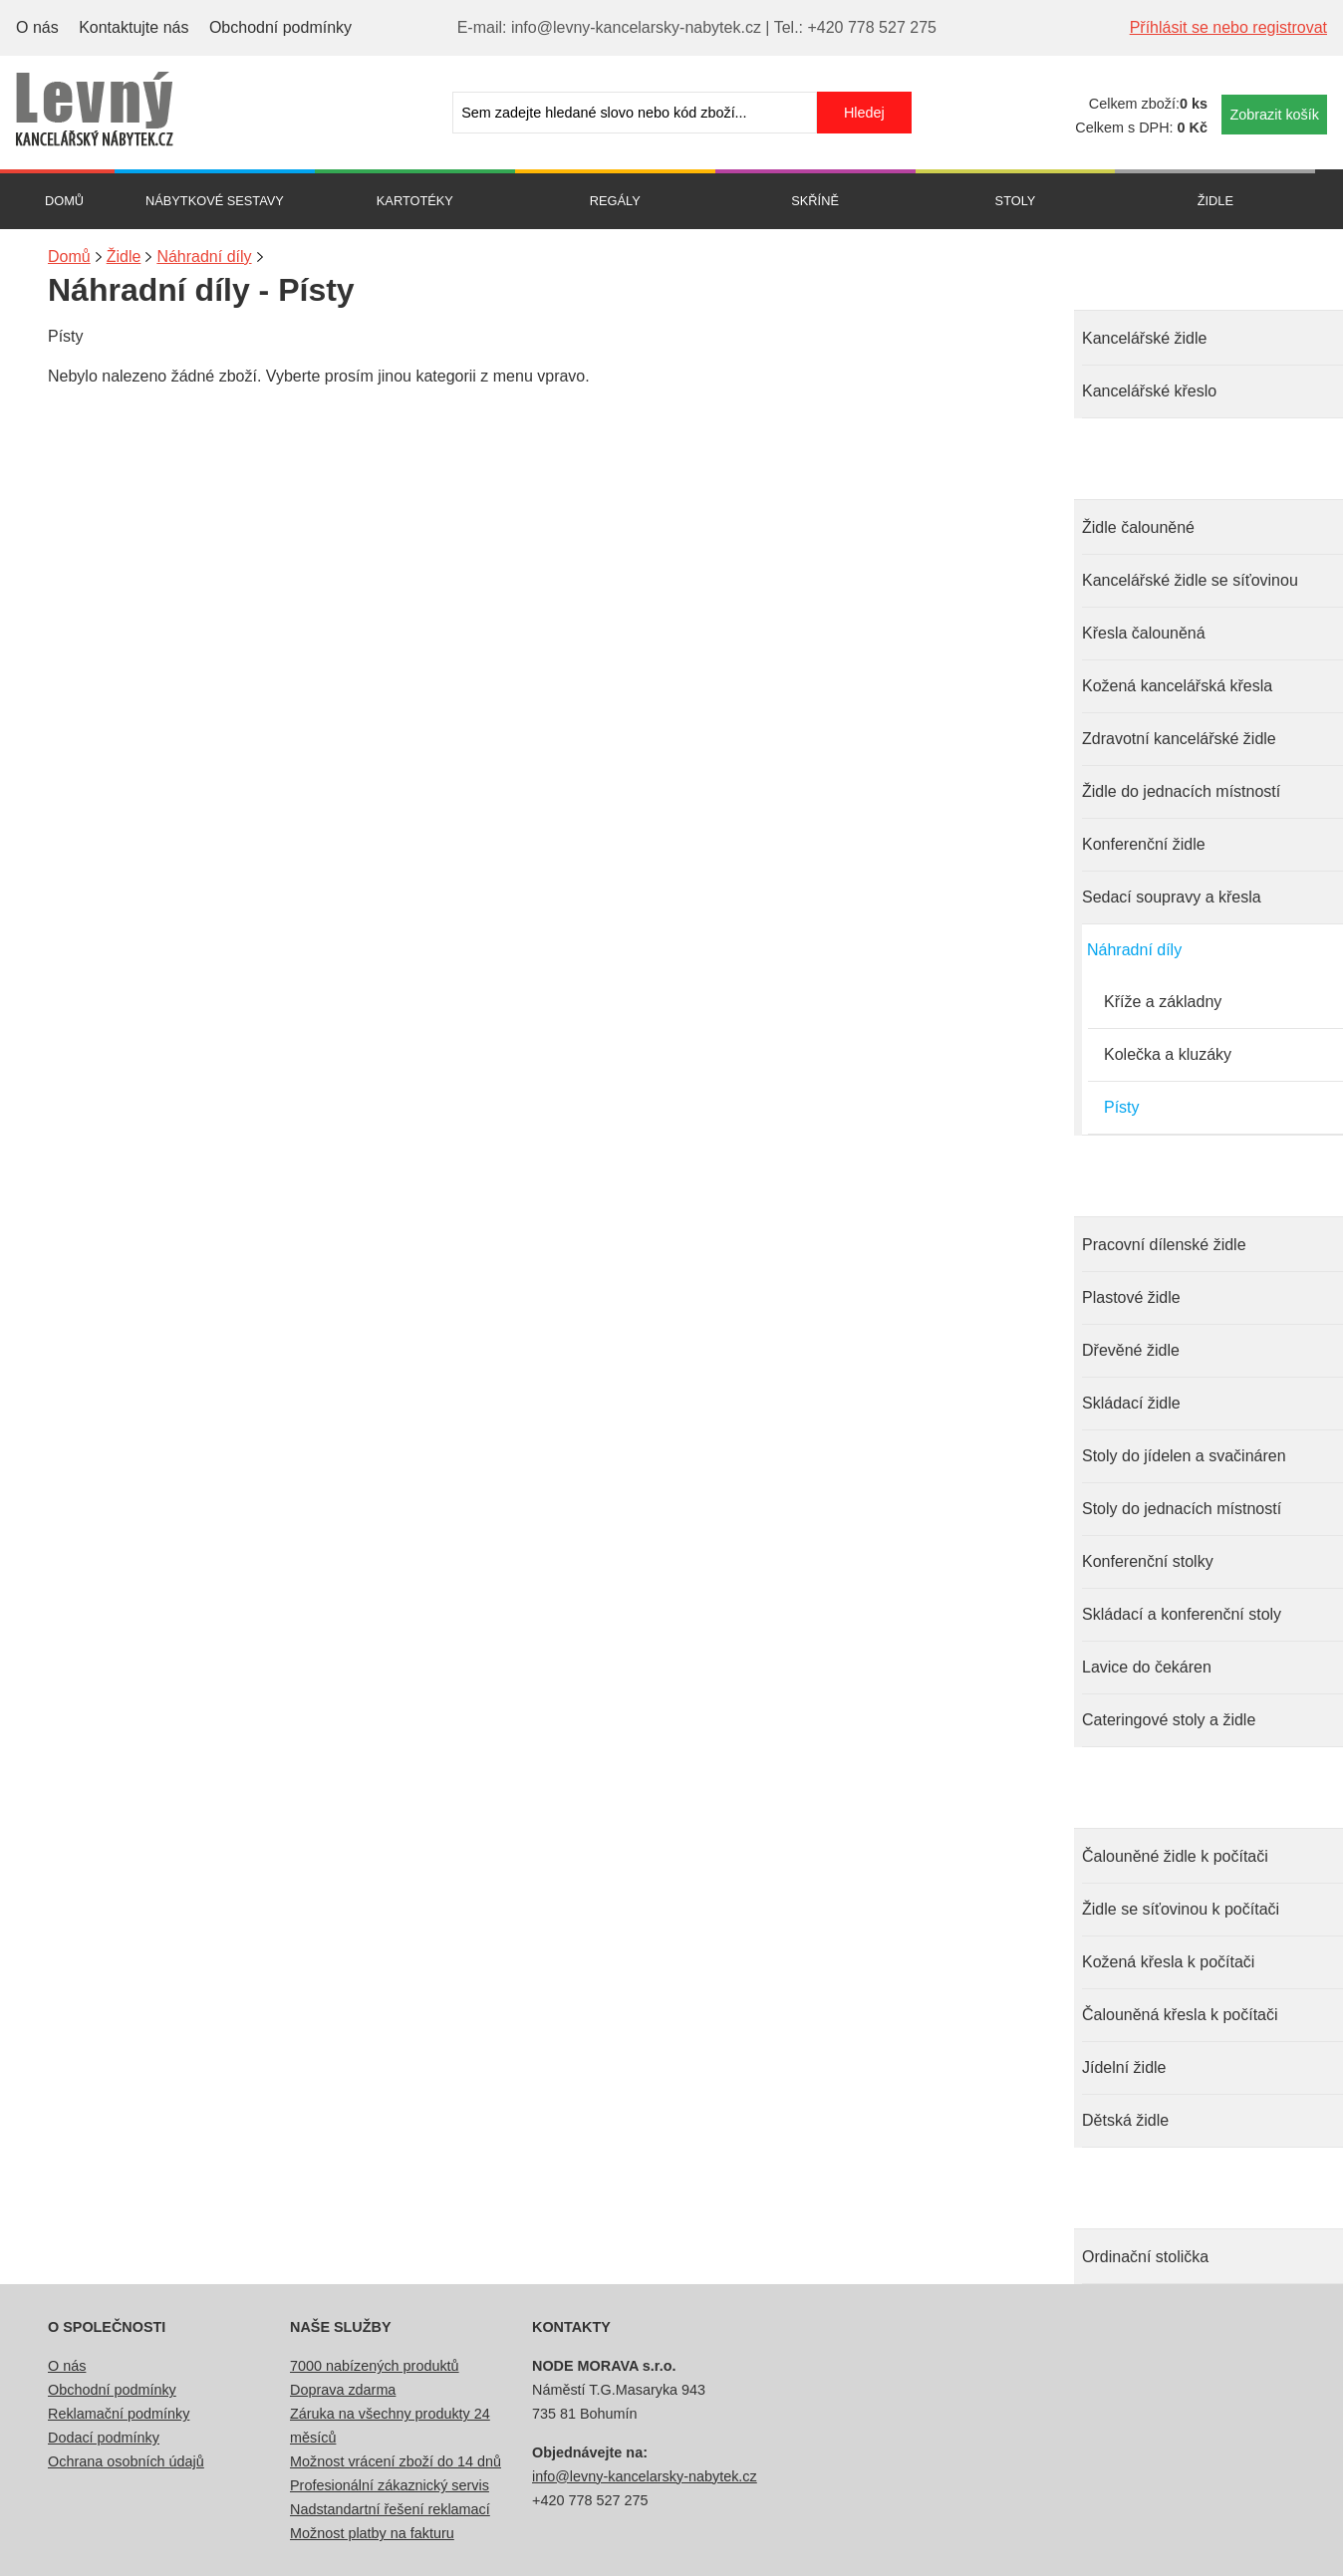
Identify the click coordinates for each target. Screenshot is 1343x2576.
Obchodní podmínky (280, 27)
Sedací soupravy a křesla (1171, 897)
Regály (615, 200)
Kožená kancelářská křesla (1177, 685)
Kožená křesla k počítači (1168, 1961)
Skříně (815, 200)
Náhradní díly (1134, 949)
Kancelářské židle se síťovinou (1190, 580)
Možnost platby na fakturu (372, 2533)
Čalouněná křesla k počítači (1180, 2014)
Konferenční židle (1144, 844)
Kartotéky (415, 200)
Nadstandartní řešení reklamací (390, 2509)
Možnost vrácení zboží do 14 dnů (395, 2461)
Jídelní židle (1124, 2067)
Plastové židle (1131, 1297)
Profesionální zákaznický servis (389, 2485)
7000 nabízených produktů (374, 2366)
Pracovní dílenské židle (1164, 1244)
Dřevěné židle (1131, 1350)
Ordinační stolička (1145, 2256)
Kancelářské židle (1144, 338)
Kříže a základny (1162, 1001)
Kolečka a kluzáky (1167, 1054)
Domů (64, 200)
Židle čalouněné (1138, 527)
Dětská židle (1125, 2120)
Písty (1122, 1107)
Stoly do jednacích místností (1181, 1508)
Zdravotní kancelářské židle (1179, 738)
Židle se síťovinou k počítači (1180, 1909)
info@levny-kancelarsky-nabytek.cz (644, 2476)
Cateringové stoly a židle (1168, 1719)
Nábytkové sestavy (214, 200)
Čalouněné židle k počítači (1175, 1856)
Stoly (1015, 200)
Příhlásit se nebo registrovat (1228, 27)
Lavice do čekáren (1146, 1667)
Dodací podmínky (103, 2438)
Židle (1215, 200)
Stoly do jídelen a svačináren (1184, 1455)
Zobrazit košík (1274, 115)
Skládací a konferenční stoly (1181, 1614)
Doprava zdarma (343, 2390)
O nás (37, 27)
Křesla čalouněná (1144, 633)
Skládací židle (1131, 1403)
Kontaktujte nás (133, 27)
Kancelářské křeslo (1149, 391)
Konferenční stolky (1147, 1561)
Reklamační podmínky (118, 2414)
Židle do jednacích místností (1181, 791)
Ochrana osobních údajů (126, 2461)
